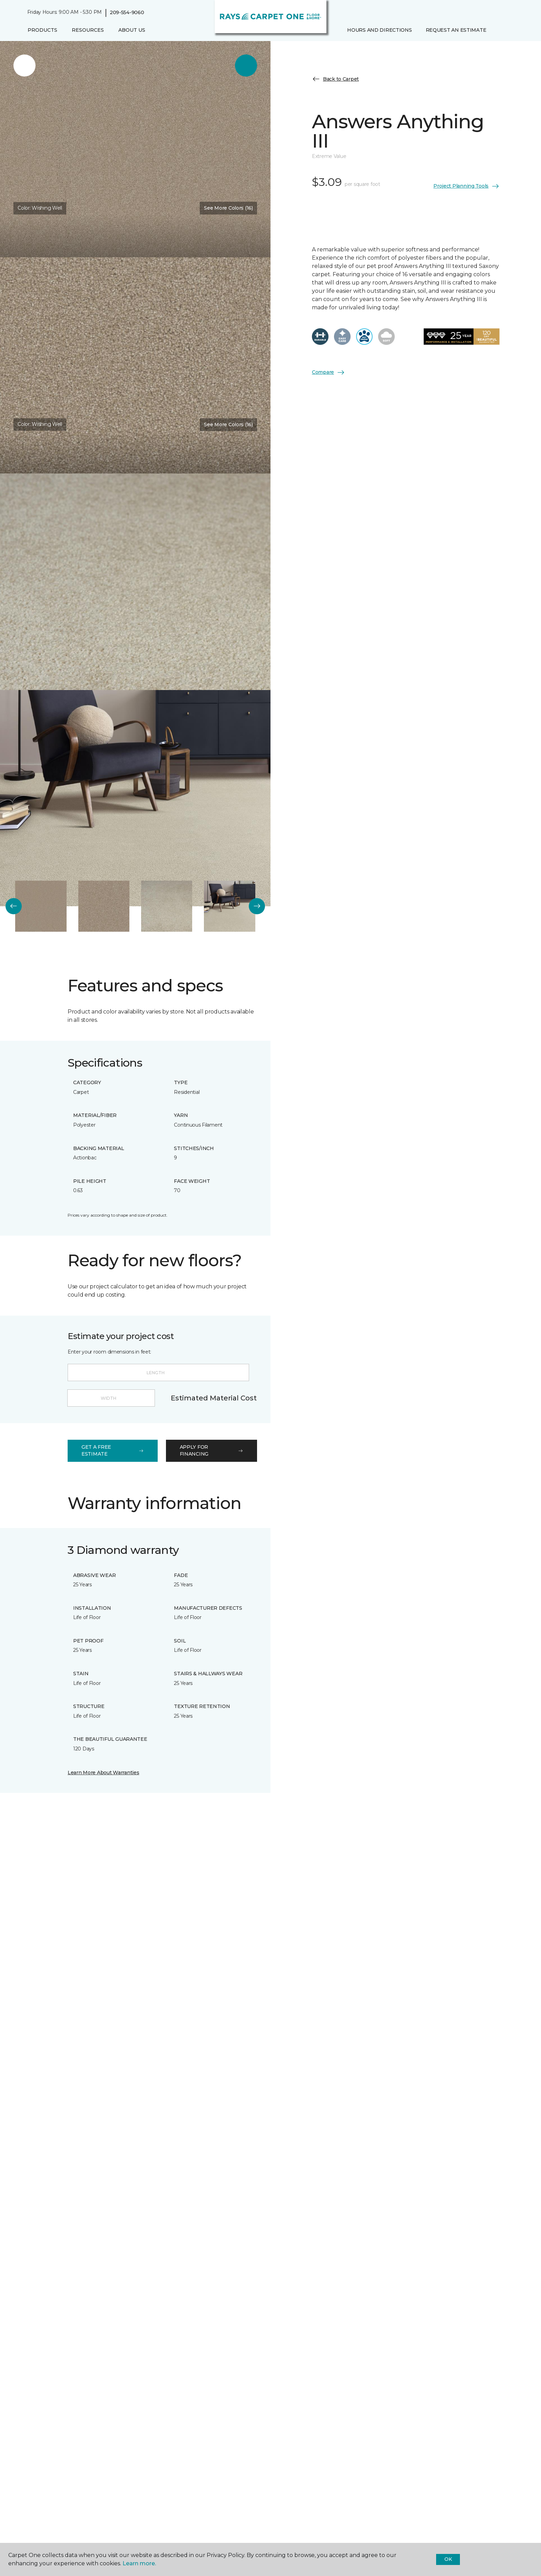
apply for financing (211, 1450)
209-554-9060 (127, 12)
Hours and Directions (379, 30)
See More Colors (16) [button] (228, 208)
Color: (40, 208)
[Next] (257, 906)
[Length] (158, 1372)
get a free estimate (112, 1450)
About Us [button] (131, 30)
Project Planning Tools (466, 186)
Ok (448, 2559)
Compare (328, 372)
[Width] (111, 1398)
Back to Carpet (335, 79)
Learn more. (139, 2563)
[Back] (14, 906)
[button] (498, 30)
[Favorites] (507, 30)
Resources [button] (88, 30)
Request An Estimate (456, 30)
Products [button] (42, 30)
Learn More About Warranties (103, 1772)
